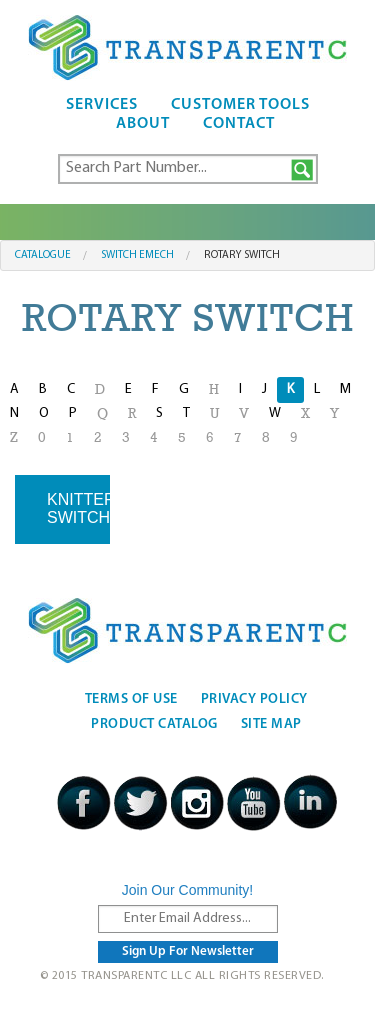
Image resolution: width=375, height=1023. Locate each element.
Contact (239, 124)
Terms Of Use (131, 699)
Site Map (271, 724)
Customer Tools (240, 105)
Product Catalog (154, 724)
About (143, 124)
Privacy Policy (254, 699)
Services (102, 105)
